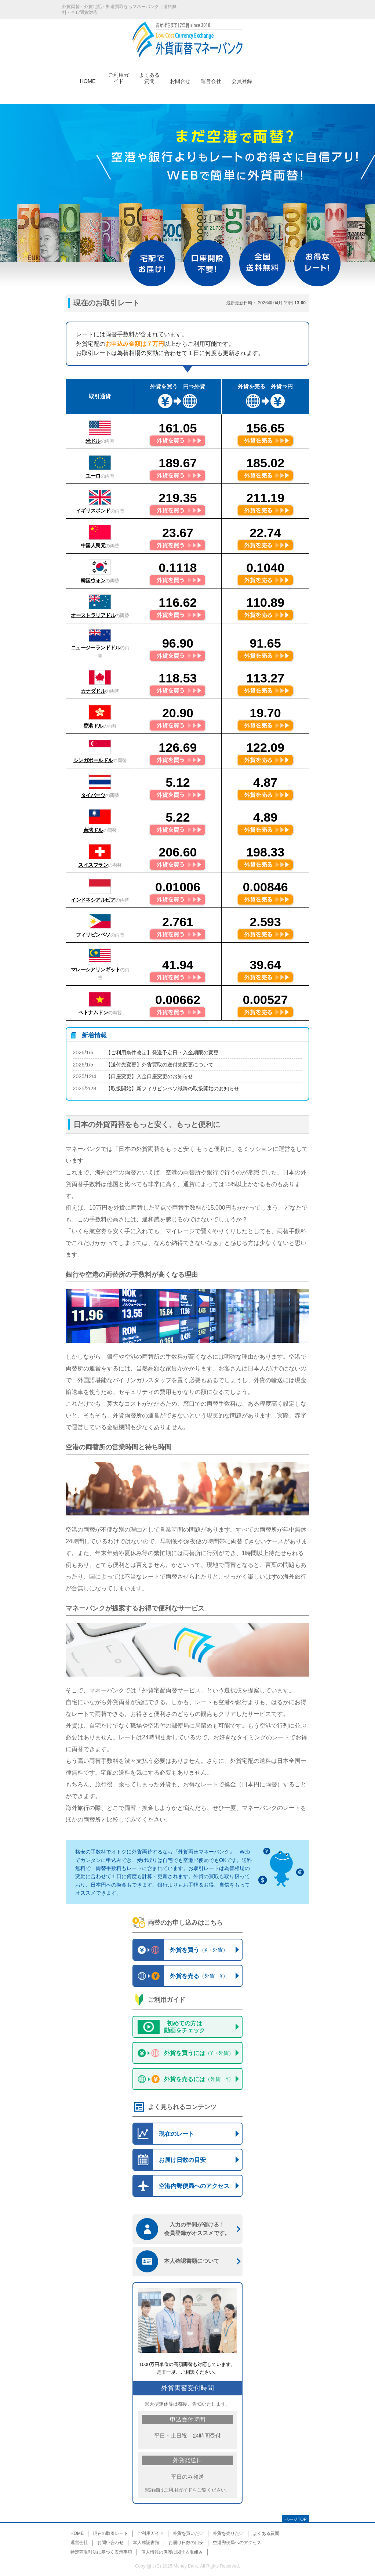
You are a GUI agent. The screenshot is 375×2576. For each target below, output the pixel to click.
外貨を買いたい (188, 2533)
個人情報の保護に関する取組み (172, 2552)
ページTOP (295, 2519)
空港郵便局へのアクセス (237, 2542)
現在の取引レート (110, 2533)
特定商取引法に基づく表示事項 (101, 2552)
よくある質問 (149, 73)
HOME (87, 79)
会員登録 (242, 79)
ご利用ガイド (118, 73)
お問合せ (180, 79)
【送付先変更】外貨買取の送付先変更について (160, 1065)
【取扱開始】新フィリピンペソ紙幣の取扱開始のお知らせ (172, 1088)
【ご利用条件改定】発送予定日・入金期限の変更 (162, 1052)
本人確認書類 (146, 2542)
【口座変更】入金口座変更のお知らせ (149, 1076)
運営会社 (211, 79)
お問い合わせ (110, 2542)
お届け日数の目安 (186, 2542)
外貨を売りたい (228, 2533)
